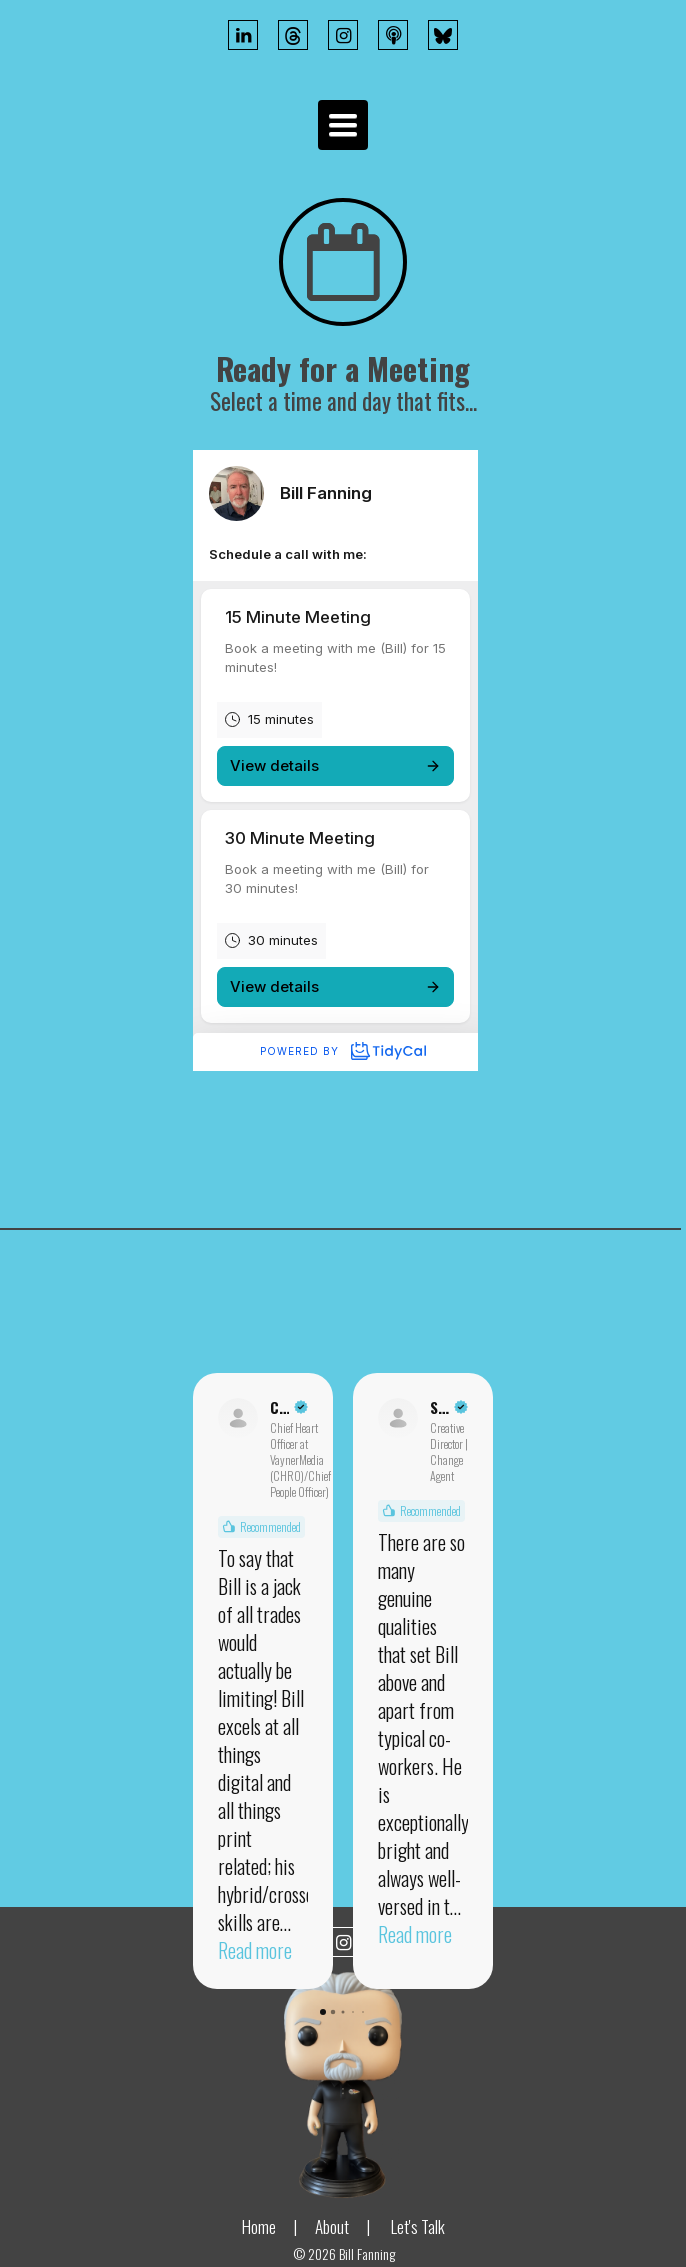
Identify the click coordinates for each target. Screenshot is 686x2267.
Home (259, 2226)
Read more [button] (255, 1950)
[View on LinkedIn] (238, 1418)
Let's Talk (418, 2226)
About (332, 2226)
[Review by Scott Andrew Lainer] (449, 1407)
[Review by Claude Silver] (289, 1407)
